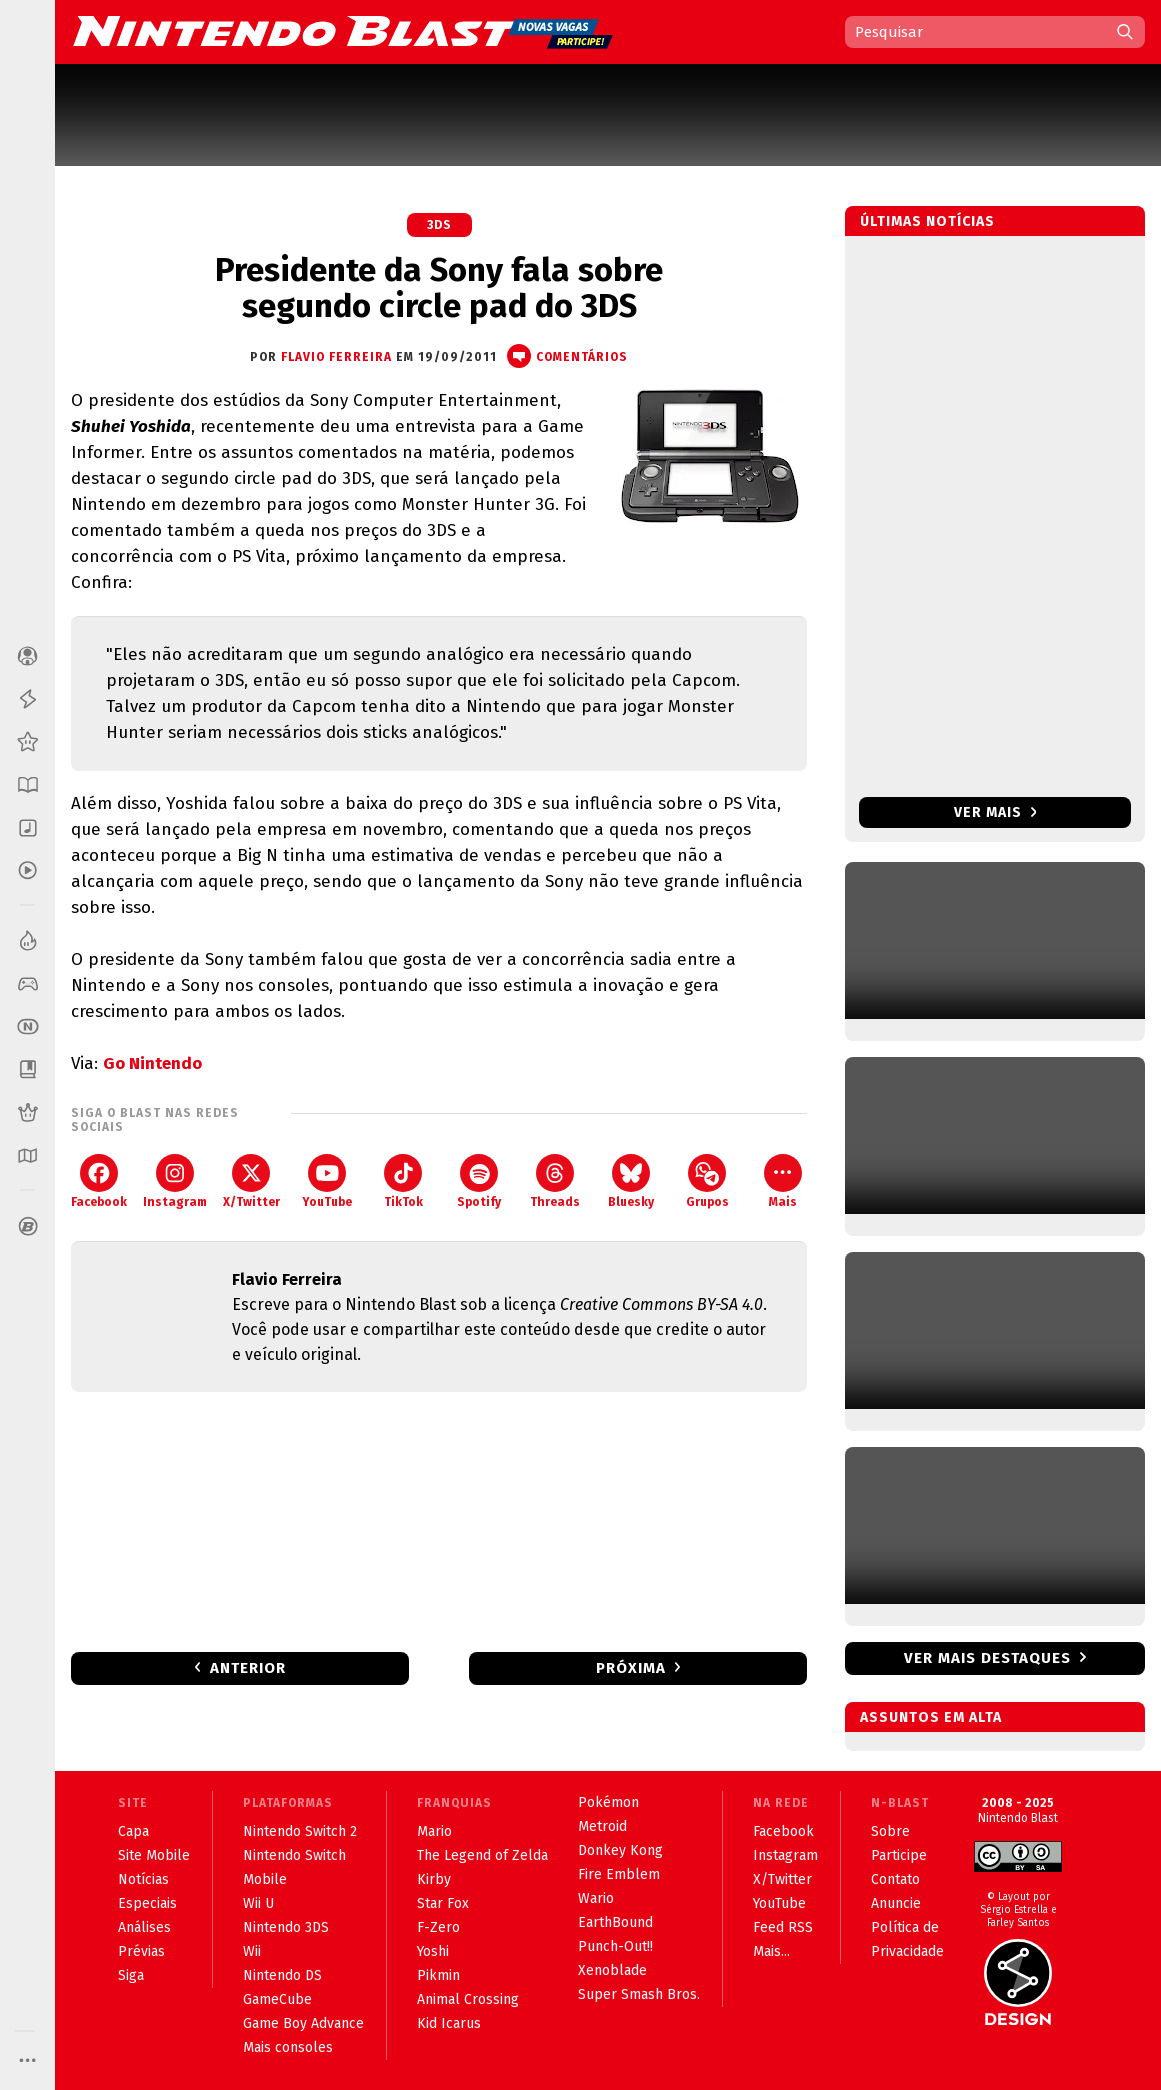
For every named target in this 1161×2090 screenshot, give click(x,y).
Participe (899, 1855)
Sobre (890, 1831)
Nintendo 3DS (286, 1927)
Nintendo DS (282, 1975)
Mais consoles (288, 2047)
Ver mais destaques (987, 1658)
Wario (596, 1898)
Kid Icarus (449, 2023)
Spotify (479, 1181)
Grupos (707, 1181)
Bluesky (631, 1181)
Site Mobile (154, 1855)
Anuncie (896, 1903)
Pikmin (438, 1975)
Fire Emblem (619, 1874)
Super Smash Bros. (639, 1994)
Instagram (175, 1181)
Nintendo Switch (294, 1855)
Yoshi (433, 1951)
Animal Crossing (468, 1999)
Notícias (143, 1879)
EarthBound (615, 1922)
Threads (555, 1181)
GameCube (277, 1999)
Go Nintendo (152, 1063)
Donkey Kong (620, 1850)
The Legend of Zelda (482, 1855)
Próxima (631, 1668)
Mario (434, 1831)
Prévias (141, 1951)
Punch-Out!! (615, 1946)
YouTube (327, 1181)
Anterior (248, 1668)
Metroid (602, 1826)
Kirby (434, 1879)
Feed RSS (783, 1927)
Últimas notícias (927, 221)
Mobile (265, 1879)
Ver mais (995, 812)
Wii (252, 1951)
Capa (133, 1831)
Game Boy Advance (303, 2023)
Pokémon (608, 1802)
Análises (144, 1927)
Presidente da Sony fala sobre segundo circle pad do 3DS (439, 288)
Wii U (258, 1903)
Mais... (771, 1951)
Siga (131, 1975)
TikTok (403, 1181)
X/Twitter (251, 1181)
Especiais (147, 1903)
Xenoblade (612, 1970)
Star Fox (443, 1903)
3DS (439, 225)
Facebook (99, 1181)
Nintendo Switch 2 (300, 1831)
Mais (783, 1181)
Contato (895, 1879)
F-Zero (438, 1927)
